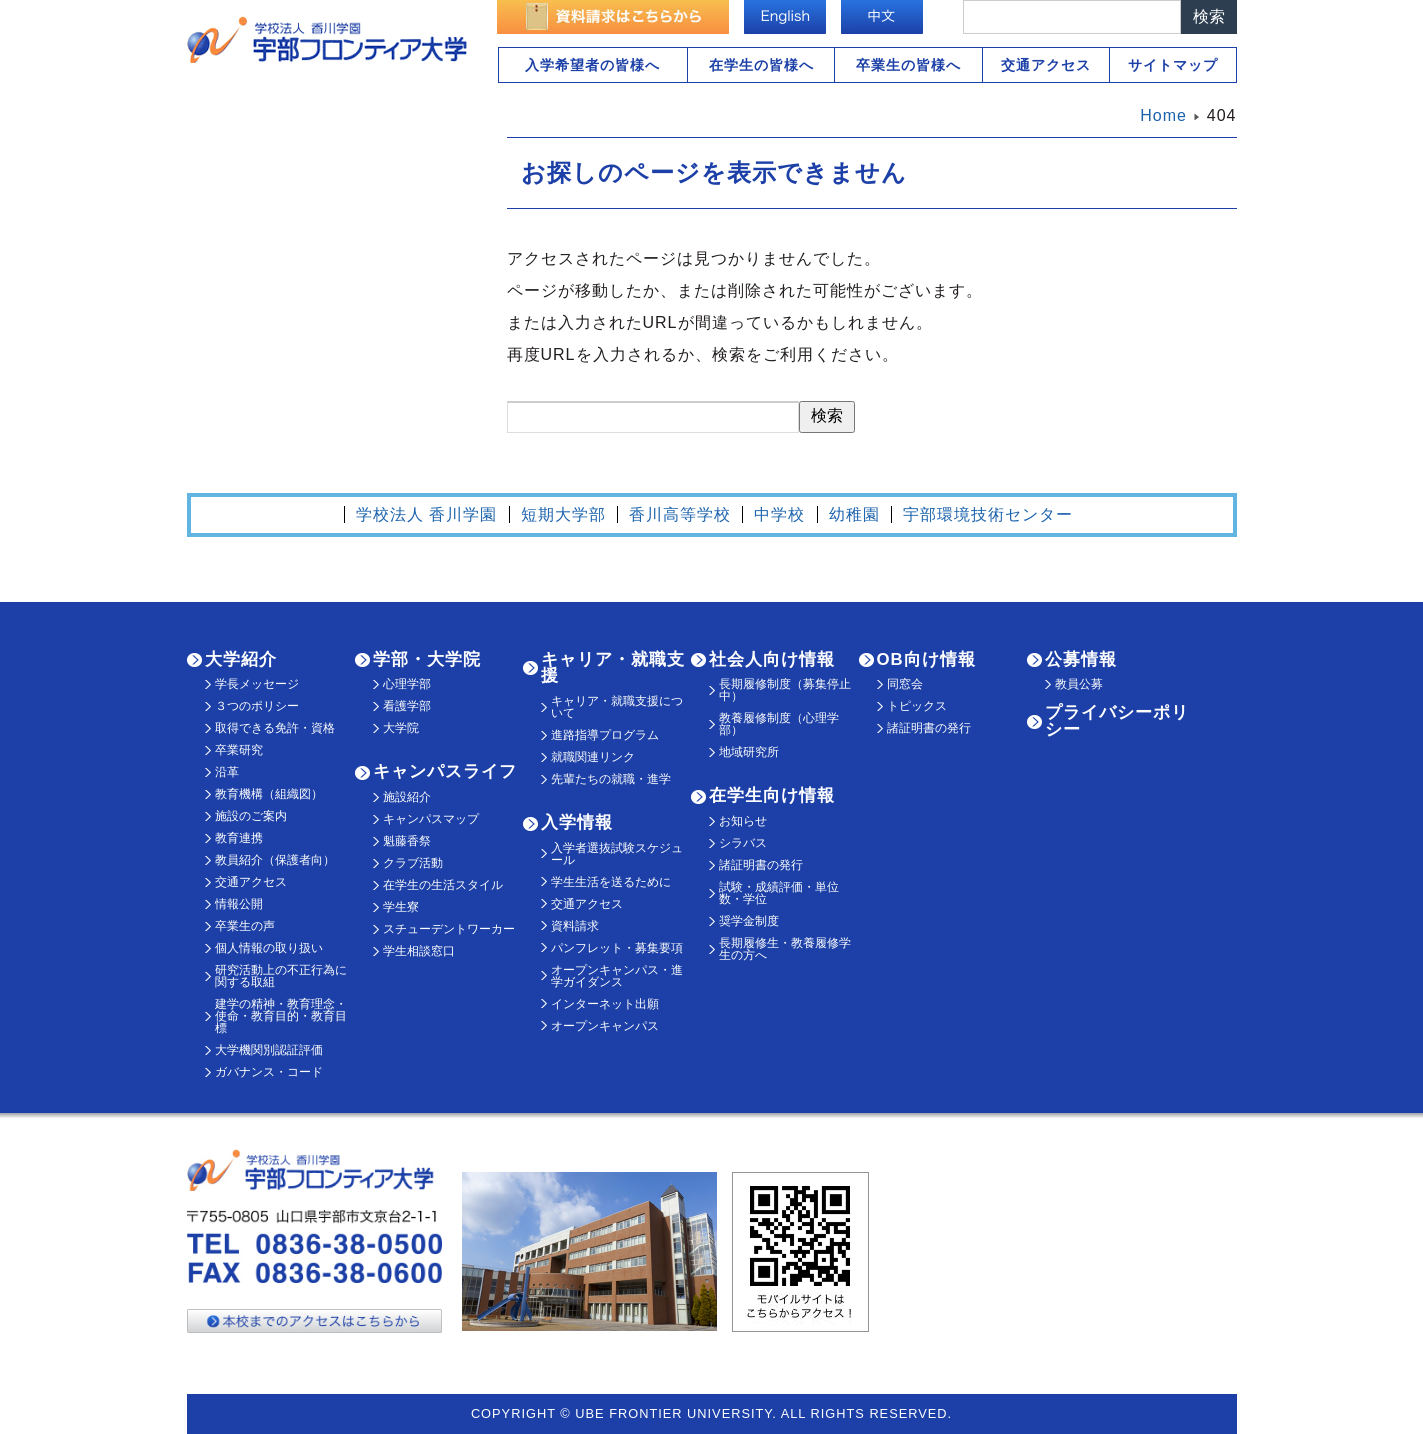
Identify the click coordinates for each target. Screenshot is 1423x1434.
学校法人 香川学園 (426, 514)
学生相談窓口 (419, 951)
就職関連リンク (593, 757)
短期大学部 (563, 514)
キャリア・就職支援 (613, 668)
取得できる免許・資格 (275, 728)
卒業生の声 (245, 926)
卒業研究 (239, 750)
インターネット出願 (605, 1004)
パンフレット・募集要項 (617, 948)
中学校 (779, 514)
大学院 (401, 728)
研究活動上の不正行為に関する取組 (281, 976)
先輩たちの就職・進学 (611, 779)
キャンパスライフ (445, 771)
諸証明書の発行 (761, 865)
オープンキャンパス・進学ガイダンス (617, 976)
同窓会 (905, 684)
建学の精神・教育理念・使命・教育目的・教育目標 (281, 1016)
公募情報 (1081, 659)
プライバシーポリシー (1117, 721)
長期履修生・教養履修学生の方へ (785, 949)
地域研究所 (749, 752)
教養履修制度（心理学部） (779, 724)
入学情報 (577, 822)
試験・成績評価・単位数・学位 (779, 893)
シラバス (743, 843)
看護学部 (407, 706)
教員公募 (1079, 684)
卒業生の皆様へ (908, 65)
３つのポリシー (257, 706)
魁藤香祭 (407, 841)
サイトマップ (1173, 65)
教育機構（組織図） (269, 794)
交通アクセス (1046, 65)
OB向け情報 (926, 659)
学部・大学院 (427, 659)
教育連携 (239, 838)
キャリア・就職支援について (617, 707)
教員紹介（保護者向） (275, 860)
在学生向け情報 (772, 795)
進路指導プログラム (605, 735)
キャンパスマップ (431, 819)
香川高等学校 (680, 514)
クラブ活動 (413, 863)
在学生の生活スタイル (443, 885)
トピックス (917, 706)
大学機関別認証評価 (269, 1050)
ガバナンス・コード (269, 1072)
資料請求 (575, 926)
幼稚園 (854, 514)
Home (1163, 115)
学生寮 (401, 907)
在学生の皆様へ (761, 65)
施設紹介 (407, 797)
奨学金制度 (749, 921)
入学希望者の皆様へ (592, 65)
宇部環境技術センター (988, 514)
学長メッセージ (257, 684)
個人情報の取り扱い (269, 948)
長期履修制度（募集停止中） (785, 690)
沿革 (227, 772)
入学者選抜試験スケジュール (617, 854)
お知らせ (743, 821)
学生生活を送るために (611, 882)
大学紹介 (241, 659)
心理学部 (407, 684)
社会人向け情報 (772, 659)
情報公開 (239, 904)
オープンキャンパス (605, 1026)
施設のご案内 (251, 816)
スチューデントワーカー (449, 929)
